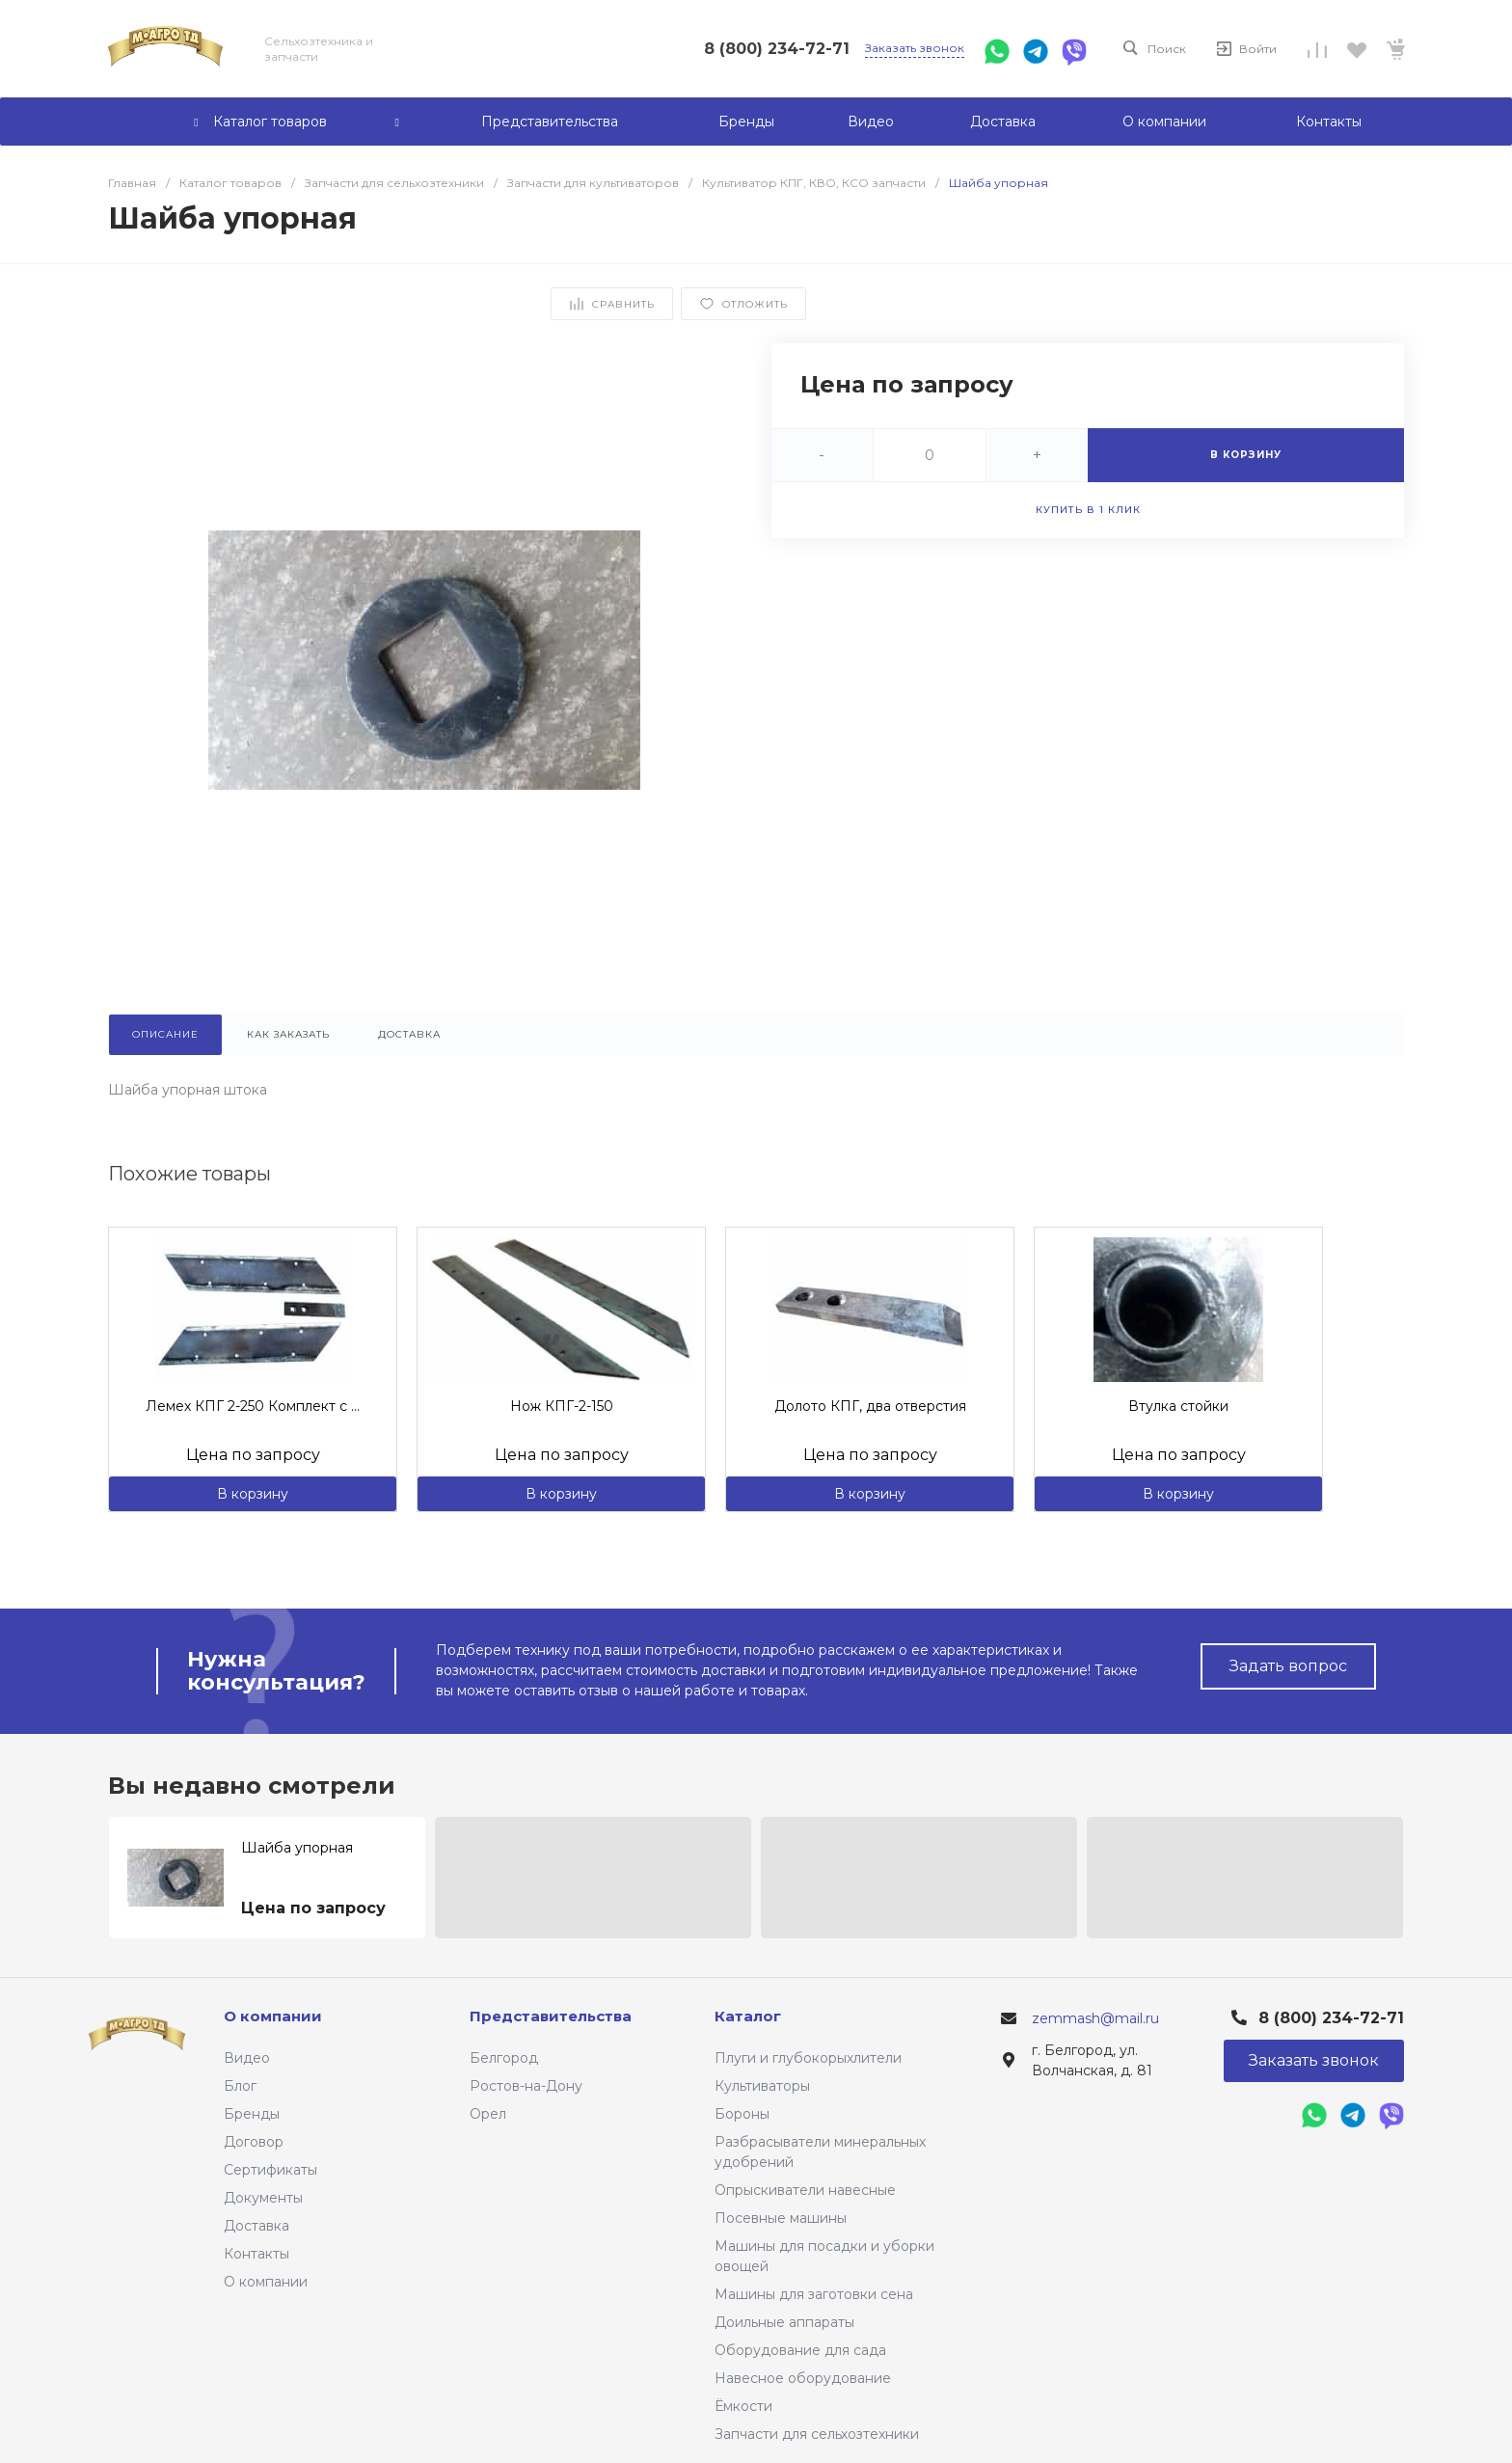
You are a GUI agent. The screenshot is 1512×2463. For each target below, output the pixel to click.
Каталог (748, 2016)
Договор (254, 2142)
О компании (266, 2281)
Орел (488, 2114)
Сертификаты (270, 2170)
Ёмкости (743, 2406)
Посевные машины (781, 2218)
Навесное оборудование (803, 2378)
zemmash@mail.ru (1095, 2018)
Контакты (256, 2253)
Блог (240, 2086)
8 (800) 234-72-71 (777, 49)
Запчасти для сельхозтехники (817, 2434)
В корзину (252, 1493)
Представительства (551, 2016)
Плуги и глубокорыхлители (808, 2058)
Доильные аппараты (784, 2322)
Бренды (252, 2114)
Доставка (256, 2225)
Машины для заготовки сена (814, 2294)
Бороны (742, 2114)
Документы (263, 2197)
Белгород (504, 2058)
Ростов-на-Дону (526, 2086)
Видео (247, 2058)
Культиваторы (762, 2086)
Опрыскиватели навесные (805, 2190)
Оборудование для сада (800, 2350)
